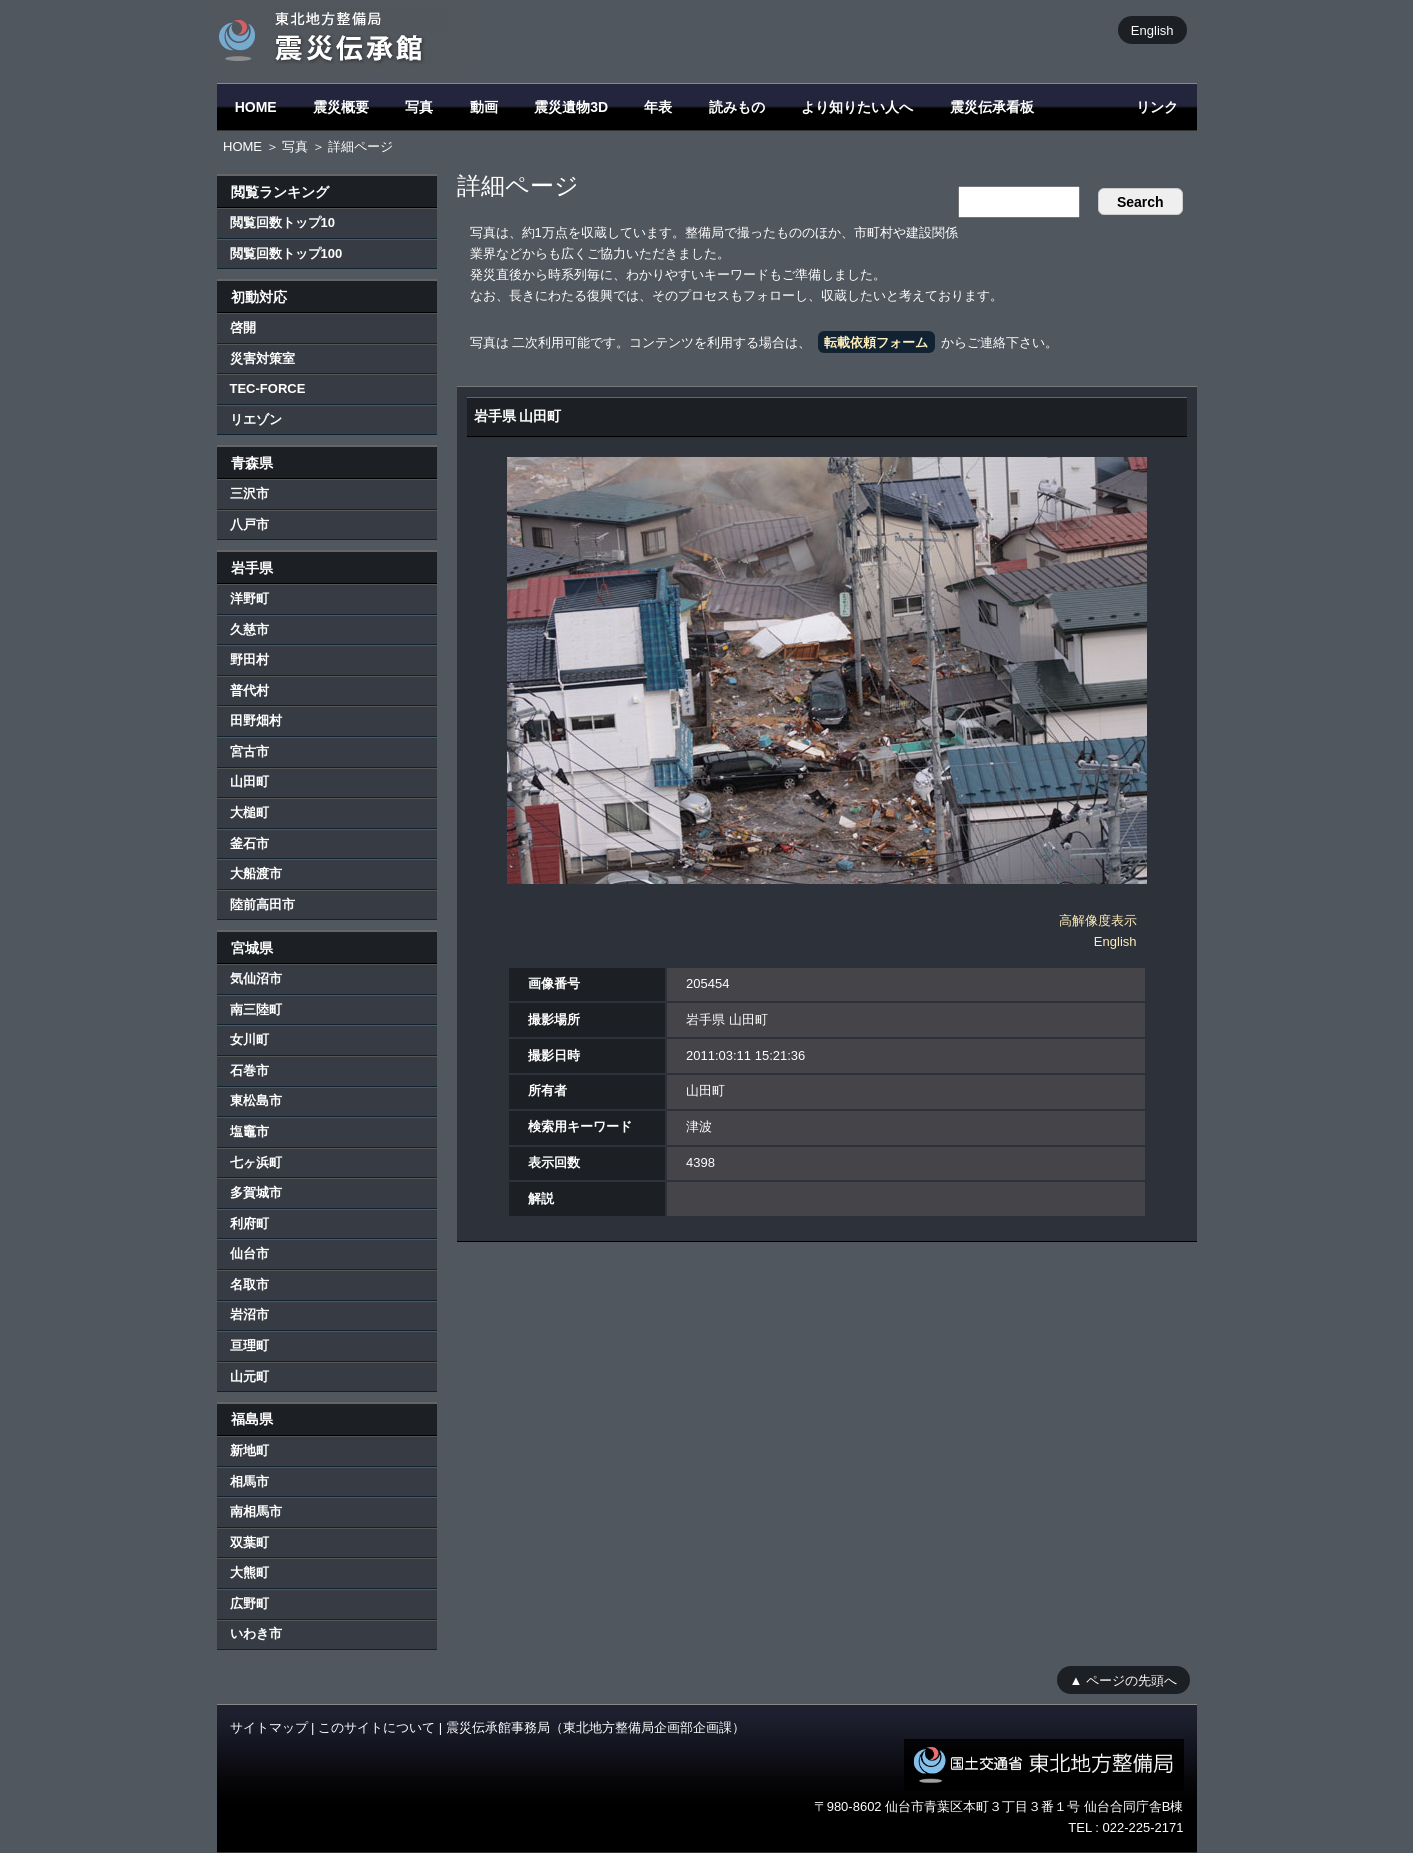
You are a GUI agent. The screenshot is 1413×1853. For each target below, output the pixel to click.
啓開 (243, 327)
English (1152, 29)
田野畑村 (256, 720)
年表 (658, 107)
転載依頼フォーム (876, 342)
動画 (484, 107)
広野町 (249, 1603)
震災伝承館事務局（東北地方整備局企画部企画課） (595, 1727)
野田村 (249, 659)
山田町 (249, 781)
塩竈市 (249, 1131)
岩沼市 (249, 1314)
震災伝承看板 (992, 107)
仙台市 (249, 1253)
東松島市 (256, 1100)
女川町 (249, 1039)
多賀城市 (256, 1192)
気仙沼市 (256, 978)
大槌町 (249, 812)
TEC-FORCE (268, 388)
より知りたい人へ (857, 107)
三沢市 (249, 493)
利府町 (249, 1223)
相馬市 (249, 1481)
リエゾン (256, 419)
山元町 (249, 1376)
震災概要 (341, 107)
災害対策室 (262, 358)
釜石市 (249, 843)
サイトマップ (269, 1727)
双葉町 (249, 1542)
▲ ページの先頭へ (1123, 1679)
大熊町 (249, 1572)
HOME (256, 107)
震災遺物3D (571, 107)
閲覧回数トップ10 (282, 222)
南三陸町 (256, 1009)
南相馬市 (256, 1511)
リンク (1157, 107)
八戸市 (249, 524)
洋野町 (249, 598)
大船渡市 (256, 873)
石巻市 (249, 1070)
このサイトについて (376, 1727)
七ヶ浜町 (256, 1162)
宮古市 (249, 751)
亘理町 (249, 1345)
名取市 (249, 1284)
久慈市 (249, 629)
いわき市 (256, 1633)
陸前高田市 (262, 904)
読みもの (737, 107)
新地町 (249, 1450)
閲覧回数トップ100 (286, 253)
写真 (419, 107)
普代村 (249, 690)
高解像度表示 (1098, 920)
